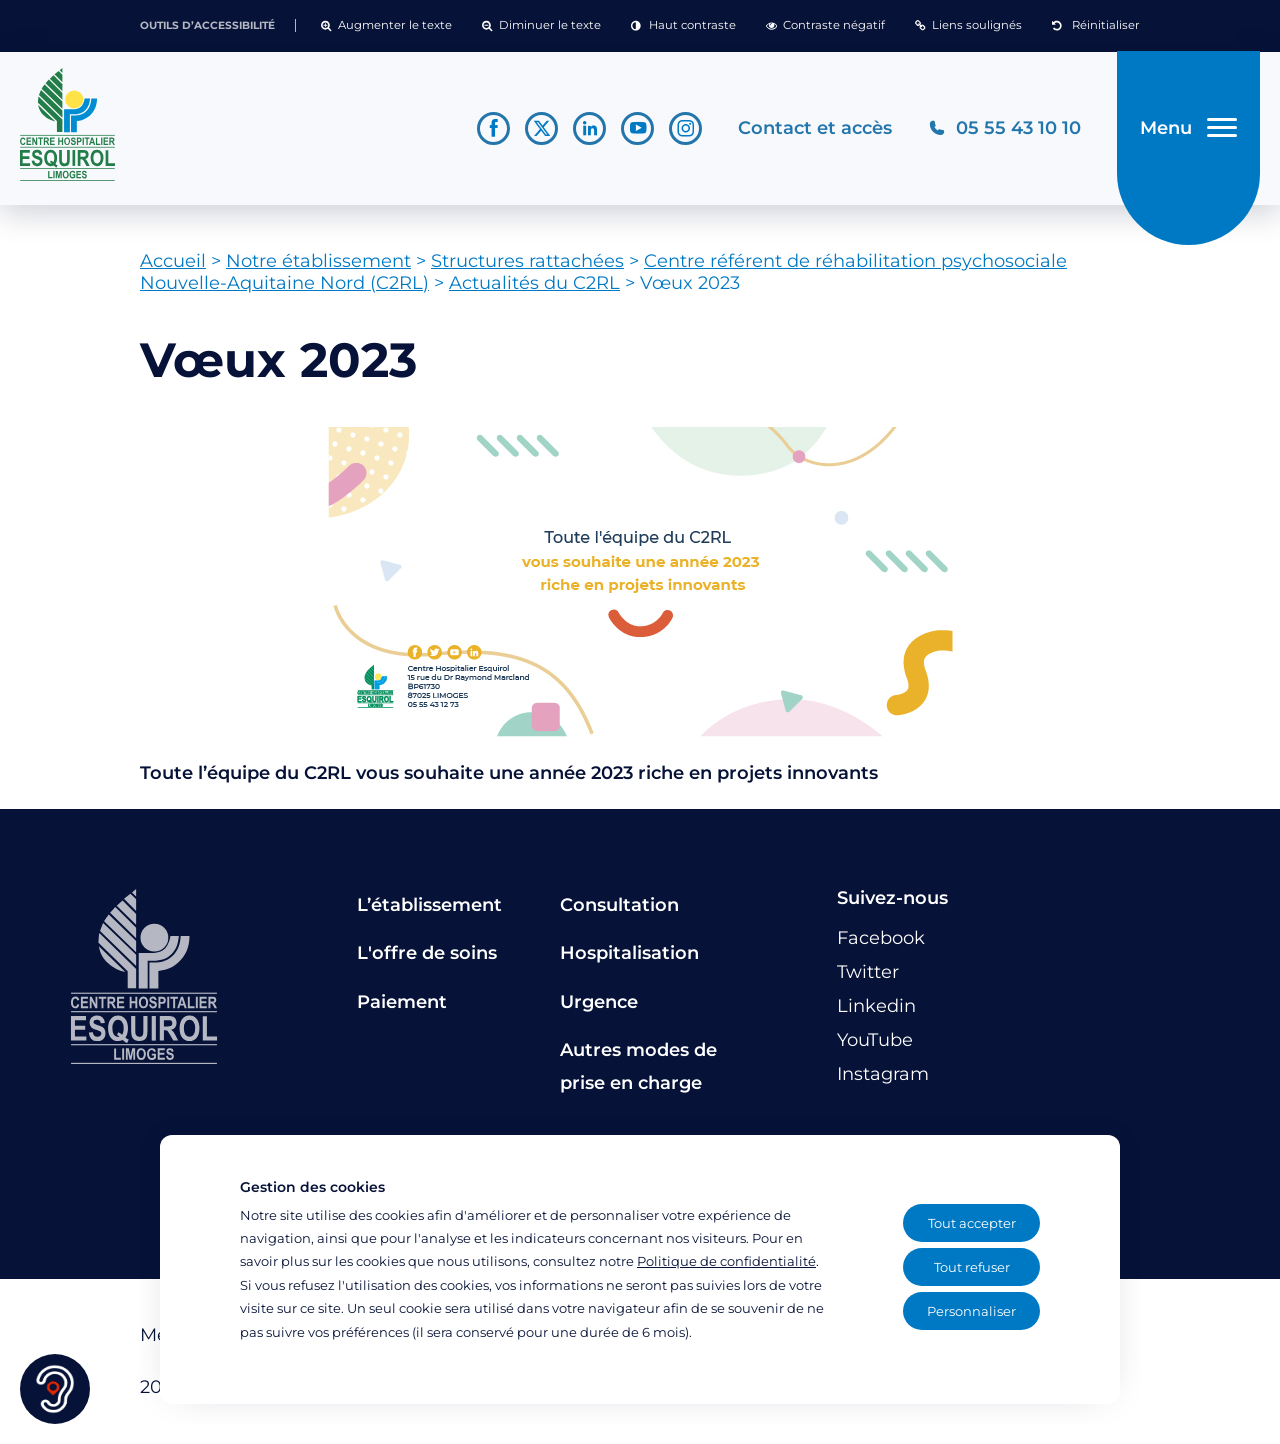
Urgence (599, 1002)
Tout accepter (972, 1223)
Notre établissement (318, 261)
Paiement (402, 1002)
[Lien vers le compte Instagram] (685, 128)
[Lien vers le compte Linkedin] (589, 128)
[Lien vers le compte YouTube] (637, 128)
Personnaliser (971, 1311)
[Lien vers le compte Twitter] (541, 128)
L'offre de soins (427, 953)
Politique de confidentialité (726, 1261)
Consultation (619, 905)
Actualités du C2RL (534, 283)
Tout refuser (972, 1267)
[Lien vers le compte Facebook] (493, 128)
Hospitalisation (629, 953)
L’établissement (429, 905)
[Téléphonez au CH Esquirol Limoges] (1004, 128)
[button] (386, 26)
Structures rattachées (527, 261)
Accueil (173, 261)
